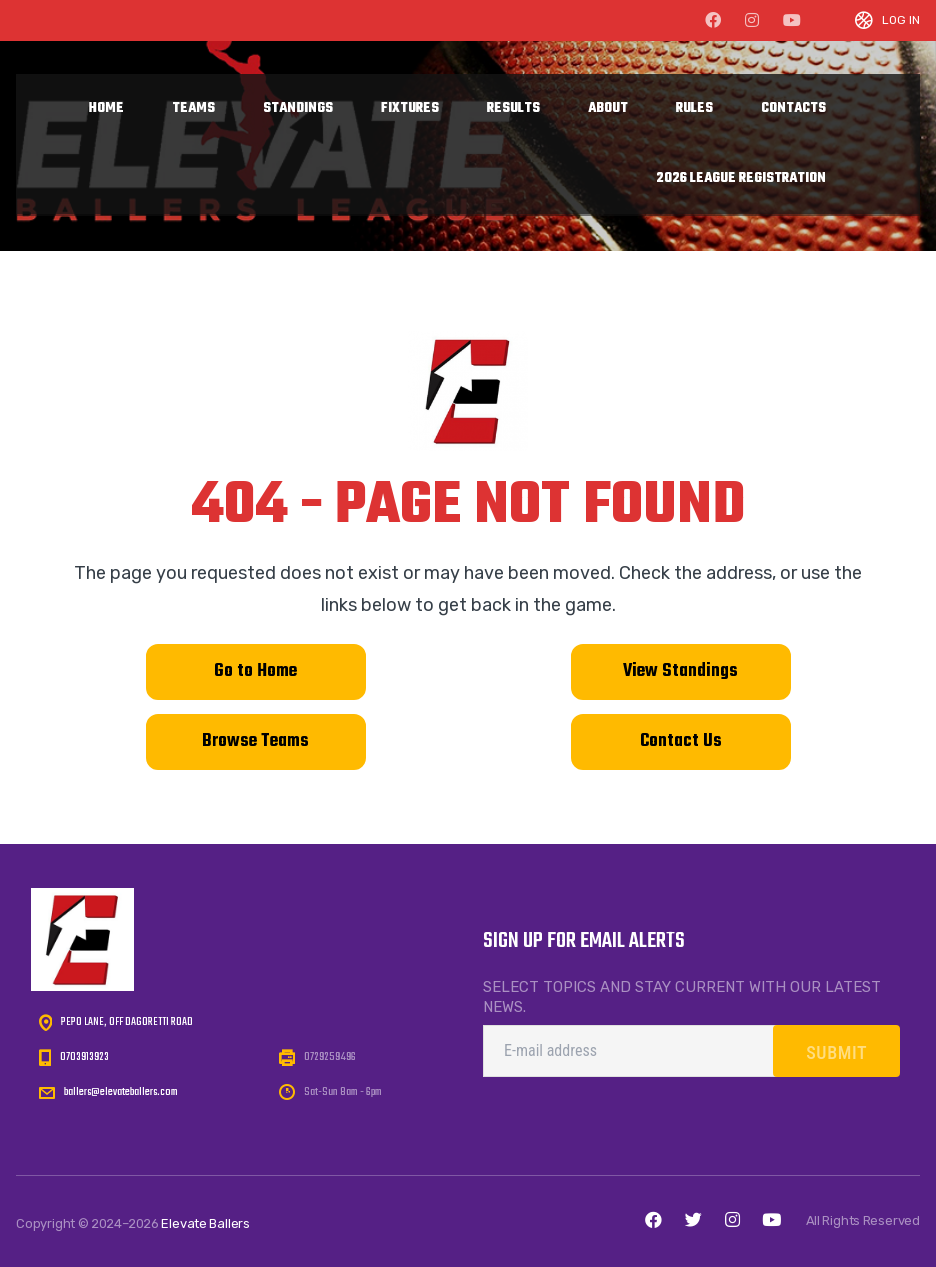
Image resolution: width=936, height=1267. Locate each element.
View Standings (680, 671)
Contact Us (681, 741)
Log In (901, 20)
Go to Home (255, 671)
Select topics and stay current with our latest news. (682, 997)
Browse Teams (255, 741)
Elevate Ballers (205, 1223)
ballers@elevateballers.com (121, 1092)
